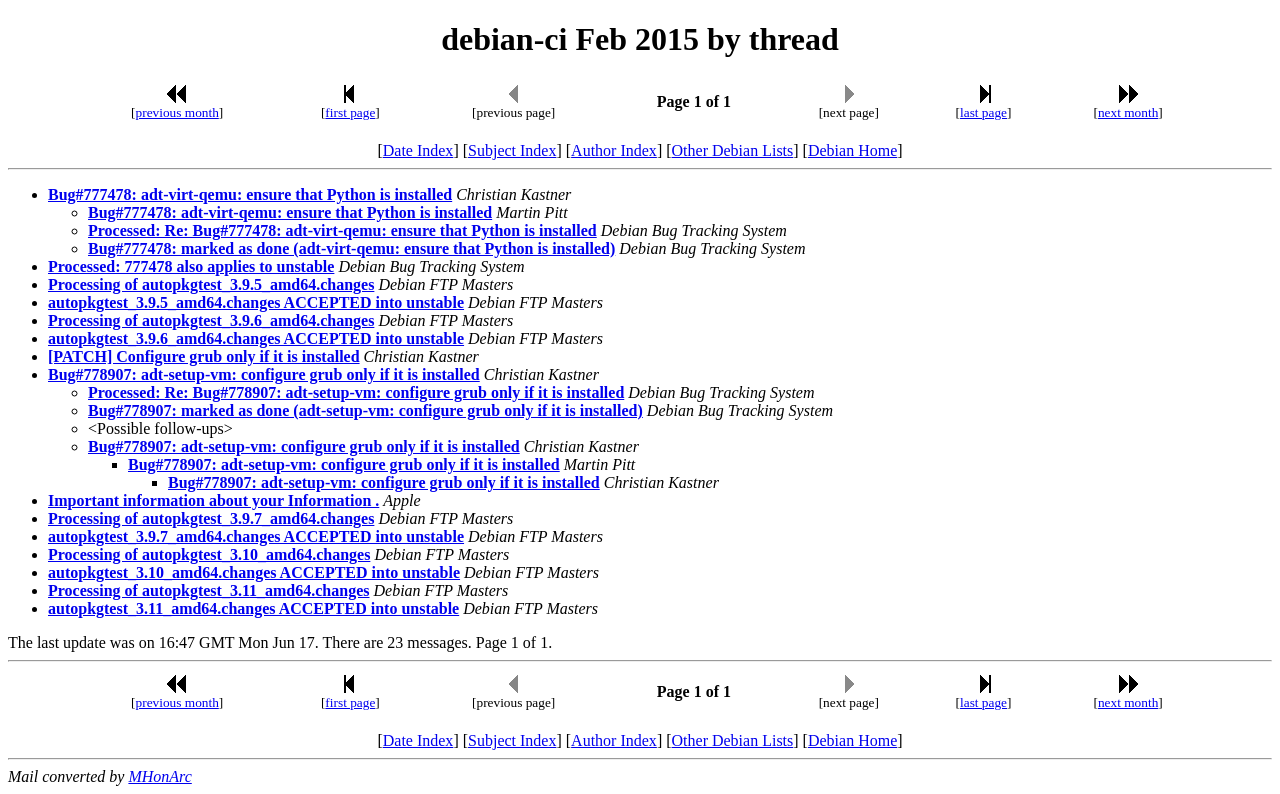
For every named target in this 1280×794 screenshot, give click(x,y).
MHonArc (159, 776)
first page (350, 112)
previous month (177, 112)
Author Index (614, 150)
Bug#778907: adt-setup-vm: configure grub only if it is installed (264, 374)
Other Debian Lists (733, 150)
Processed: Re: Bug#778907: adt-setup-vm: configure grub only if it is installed (356, 392)
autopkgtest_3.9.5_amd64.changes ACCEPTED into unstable (256, 302)
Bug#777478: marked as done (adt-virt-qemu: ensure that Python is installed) (351, 248)
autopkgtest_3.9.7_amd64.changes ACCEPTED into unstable (256, 536)
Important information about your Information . (213, 500)
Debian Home (852, 150)
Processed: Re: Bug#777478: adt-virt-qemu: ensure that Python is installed (342, 230)
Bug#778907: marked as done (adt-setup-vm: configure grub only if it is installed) (365, 410)
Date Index (418, 150)
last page (983, 112)
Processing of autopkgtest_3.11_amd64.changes (209, 590)
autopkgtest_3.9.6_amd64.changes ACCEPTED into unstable (256, 338)
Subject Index (512, 150)
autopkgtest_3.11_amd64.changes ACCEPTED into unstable (253, 608)
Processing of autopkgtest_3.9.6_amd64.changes (211, 320)
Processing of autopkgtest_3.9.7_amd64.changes (211, 518)
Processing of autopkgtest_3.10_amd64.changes (209, 554)
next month (1128, 112)
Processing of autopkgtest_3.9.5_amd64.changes (211, 284)
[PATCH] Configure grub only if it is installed (204, 356)
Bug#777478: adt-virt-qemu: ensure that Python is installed (250, 194)
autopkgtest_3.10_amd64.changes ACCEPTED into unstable (254, 572)
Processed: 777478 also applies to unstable (191, 266)
